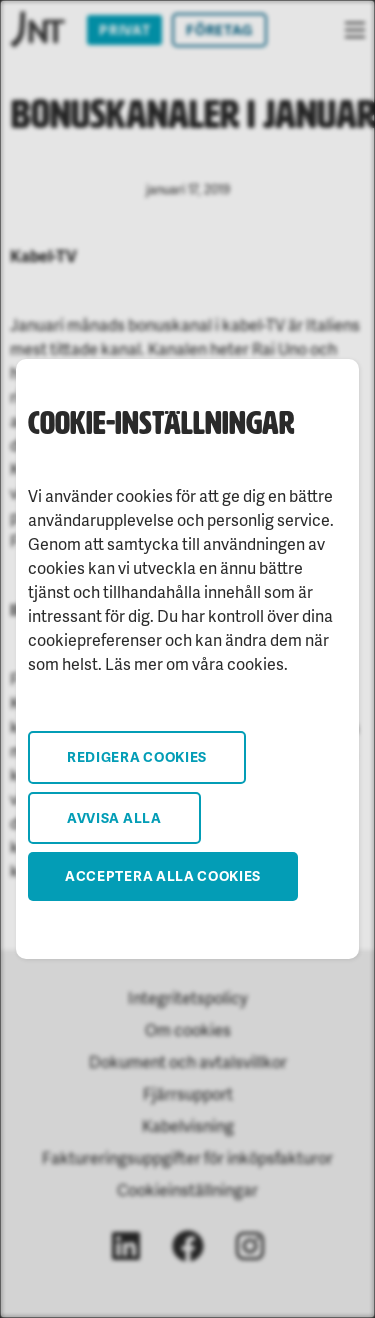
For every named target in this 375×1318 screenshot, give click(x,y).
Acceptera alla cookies (163, 875)
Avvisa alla (114, 817)
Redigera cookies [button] (137, 756)
